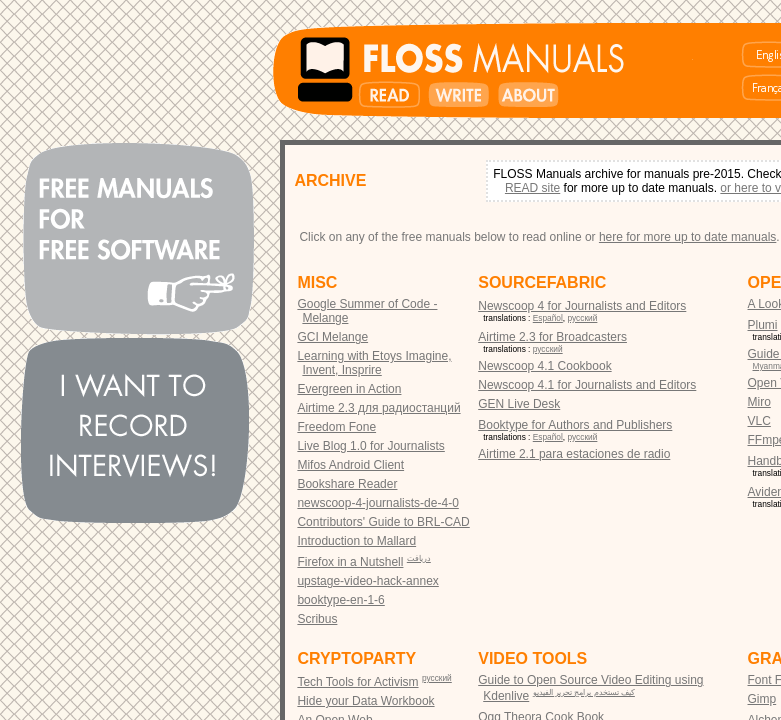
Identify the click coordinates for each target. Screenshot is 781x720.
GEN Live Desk (519, 404)
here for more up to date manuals (687, 237)
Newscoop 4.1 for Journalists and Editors (587, 385)
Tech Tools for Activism (357, 682)
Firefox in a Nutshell (350, 562)
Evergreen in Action (349, 389)
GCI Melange (332, 337)
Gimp (762, 699)
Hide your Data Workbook (365, 701)
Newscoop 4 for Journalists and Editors (582, 306)
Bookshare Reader (347, 484)
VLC (759, 421)
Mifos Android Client (350, 465)
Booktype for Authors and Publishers (575, 425)
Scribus (317, 619)
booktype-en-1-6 (340, 600)
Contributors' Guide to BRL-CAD (383, 522)
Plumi (763, 325)
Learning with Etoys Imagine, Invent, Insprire (374, 363)
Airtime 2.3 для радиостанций (378, 408)
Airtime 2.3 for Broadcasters (552, 337)
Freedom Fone (336, 427)
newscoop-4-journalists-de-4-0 (377, 503)
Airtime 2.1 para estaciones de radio (574, 454)
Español (548, 318)
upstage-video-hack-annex (367, 581)
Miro (759, 402)
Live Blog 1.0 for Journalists (370, 446)
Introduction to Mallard (356, 541)
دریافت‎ (419, 558)
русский (583, 318)
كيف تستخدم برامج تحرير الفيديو (584, 692)
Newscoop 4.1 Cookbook (544, 366)
